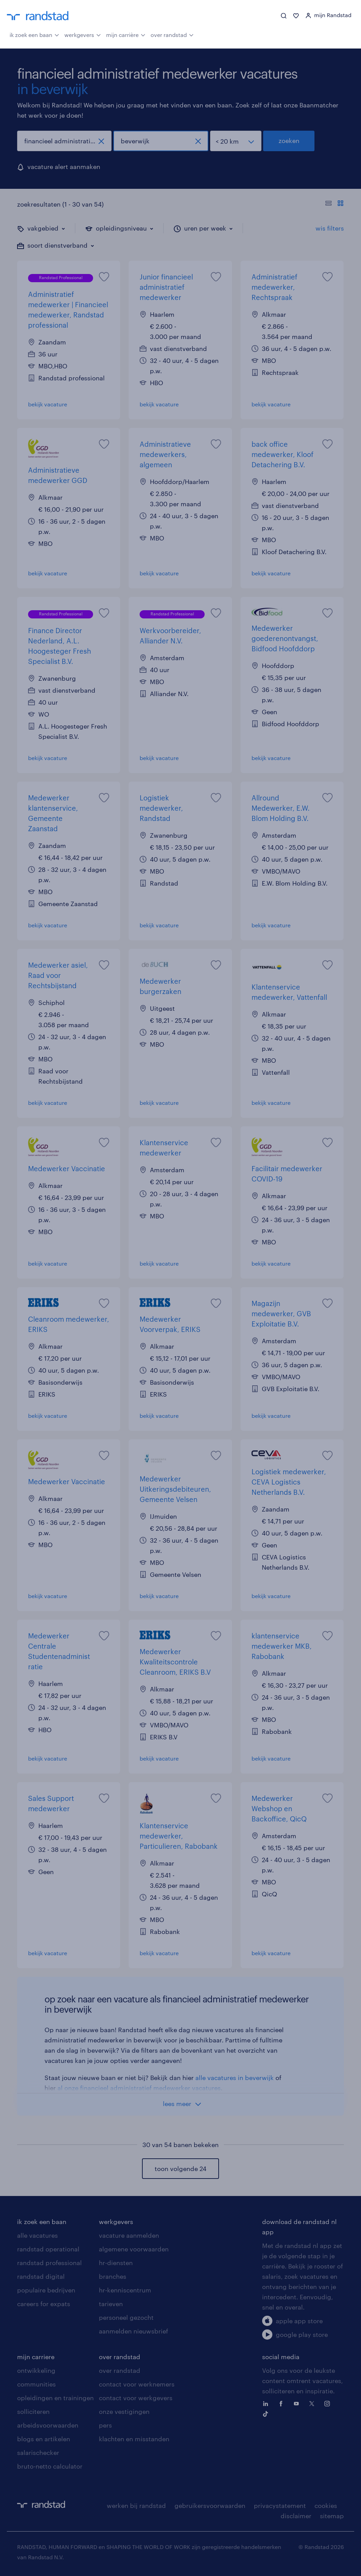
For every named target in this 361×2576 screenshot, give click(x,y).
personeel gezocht (126, 2317)
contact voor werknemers (137, 2384)
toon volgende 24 (180, 2168)
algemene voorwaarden (134, 2249)
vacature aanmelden (129, 2235)
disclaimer (296, 2516)
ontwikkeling (36, 2370)
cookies (325, 2505)
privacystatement (280, 2505)
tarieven (111, 2303)
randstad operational (48, 2249)
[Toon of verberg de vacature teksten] (334, 204)
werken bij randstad (136, 2505)
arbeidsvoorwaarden (47, 2425)
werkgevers (82, 34)
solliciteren (33, 2411)
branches (112, 2276)
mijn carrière (125, 34)
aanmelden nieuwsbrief (133, 2331)
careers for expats (43, 2303)
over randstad (172, 34)
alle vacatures (37, 2235)
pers (105, 2425)
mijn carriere (35, 2357)
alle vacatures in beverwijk (234, 2077)
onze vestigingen (124, 2411)
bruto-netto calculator (49, 2466)
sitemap (332, 2516)
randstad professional (49, 2262)
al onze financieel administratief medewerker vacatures (139, 2088)
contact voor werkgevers (135, 2398)
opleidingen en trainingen (55, 2398)
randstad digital (41, 2276)
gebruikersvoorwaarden (210, 2505)
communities (36, 2384)
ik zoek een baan (34, 34)
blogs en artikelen (43, 2439)
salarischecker (38, 2452)
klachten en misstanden (134, 2439)
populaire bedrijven (46, 2290)
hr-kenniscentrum (125, 2290)
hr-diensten (116, 2262)
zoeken (289, 140)
